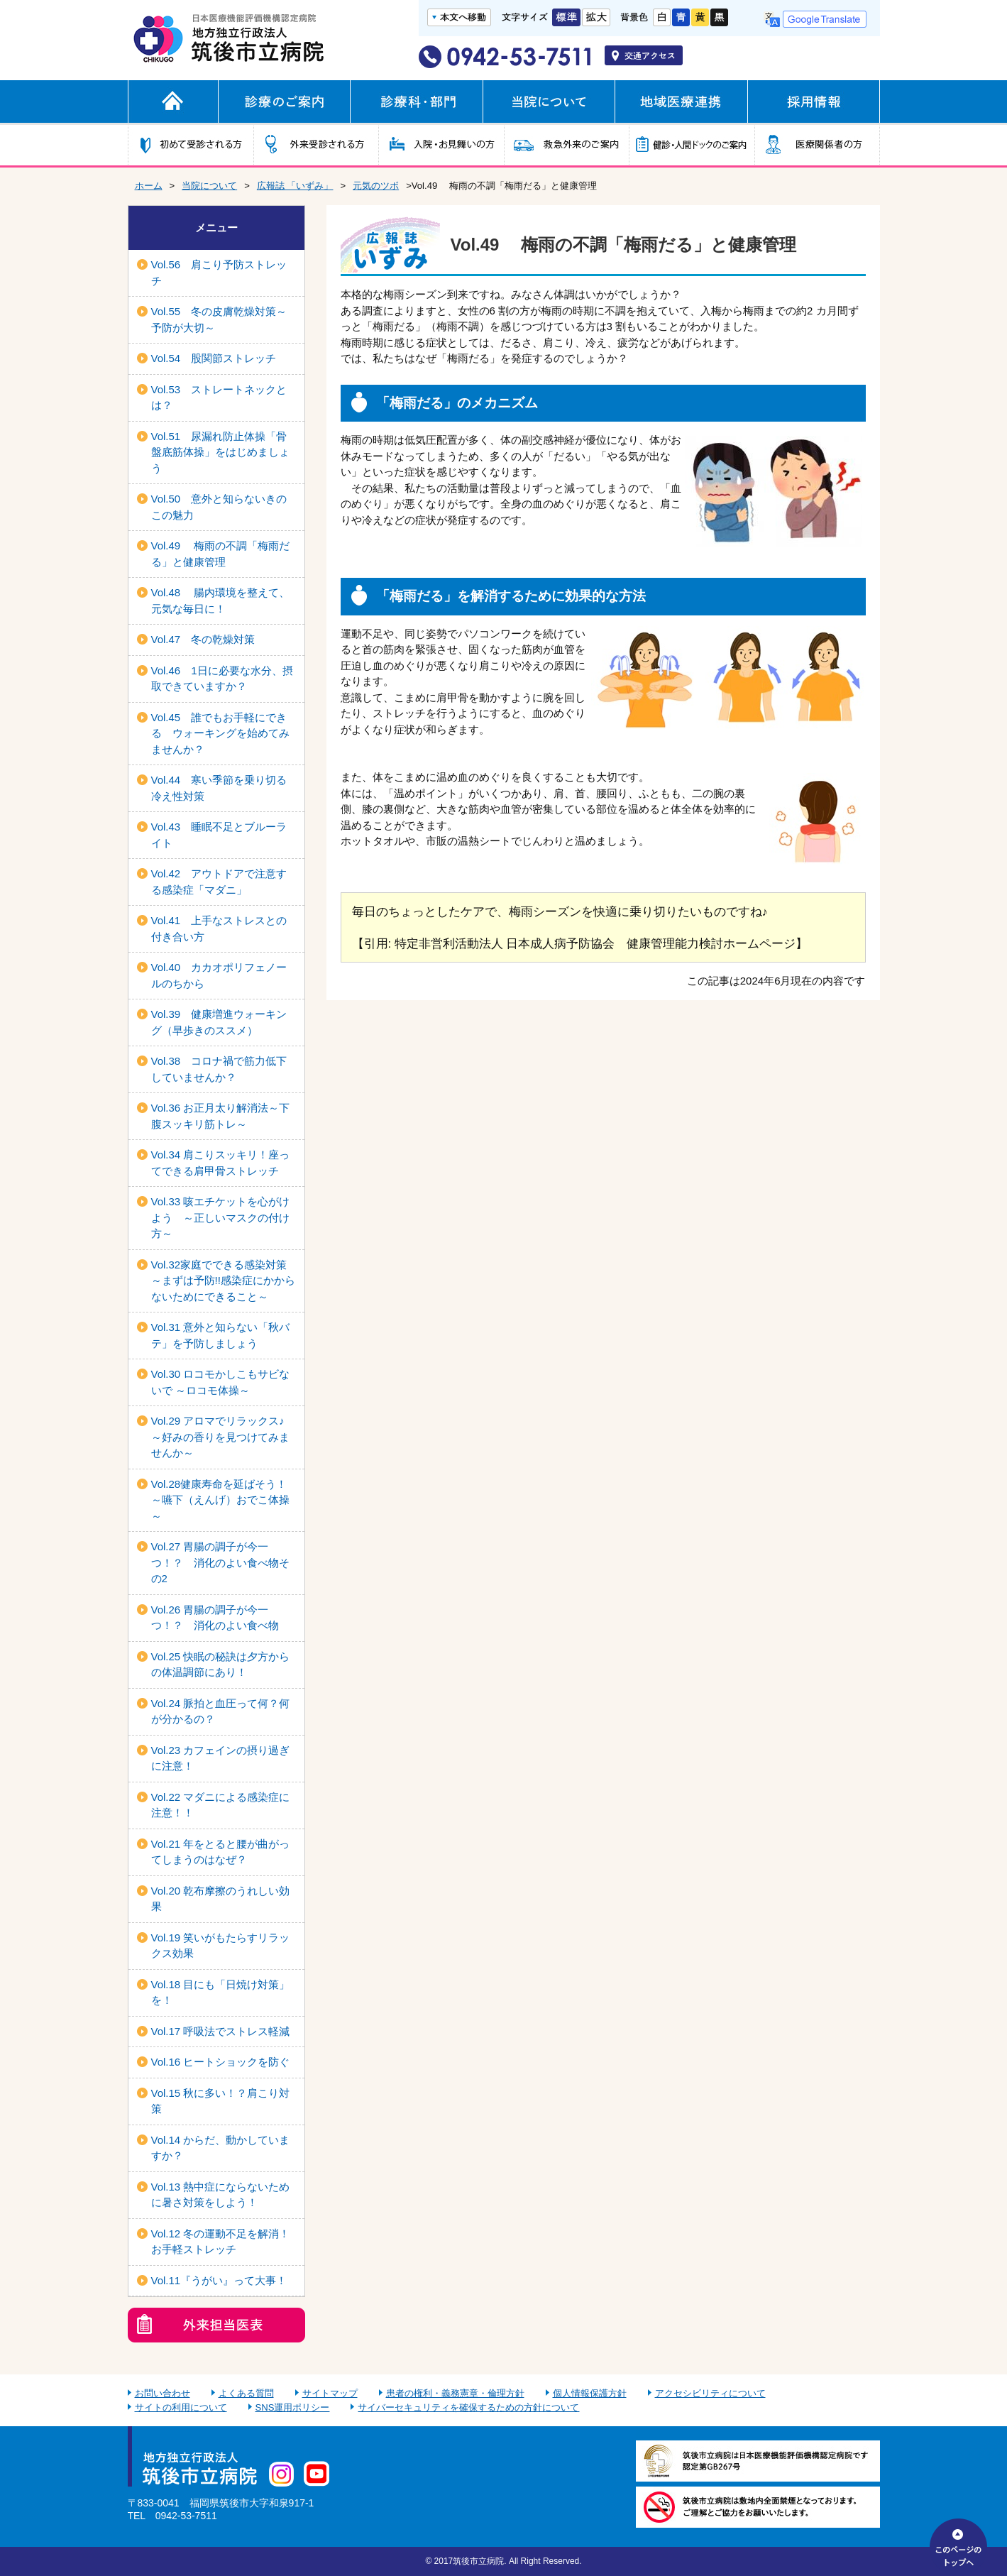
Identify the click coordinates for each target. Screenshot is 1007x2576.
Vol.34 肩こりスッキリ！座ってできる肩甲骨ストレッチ (220, 1163)
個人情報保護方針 (590, 2393)
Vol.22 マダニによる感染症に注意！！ (220, 1805)
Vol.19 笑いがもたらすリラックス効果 (220, 1945)
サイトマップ (330, 2393)
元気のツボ (376, 185)
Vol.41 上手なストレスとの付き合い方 (219, 928)
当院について (209, 185)
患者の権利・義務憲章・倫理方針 (455, 2393)
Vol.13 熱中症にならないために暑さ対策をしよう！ (220, 2195)
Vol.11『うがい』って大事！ (219, 2280)
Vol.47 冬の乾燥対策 (203, 639)
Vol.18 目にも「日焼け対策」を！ (220, 1992)
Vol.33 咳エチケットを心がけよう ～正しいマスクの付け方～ (220, 1217)
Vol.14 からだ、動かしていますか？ (220, 2148)
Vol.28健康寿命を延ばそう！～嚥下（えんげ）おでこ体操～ (220, 1500)
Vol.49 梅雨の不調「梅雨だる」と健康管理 (220, 553)
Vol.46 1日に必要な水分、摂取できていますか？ (222, 678)
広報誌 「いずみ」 (295, 185)
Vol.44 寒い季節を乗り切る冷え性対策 (219, 788)
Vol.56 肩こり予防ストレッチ (219, 272)
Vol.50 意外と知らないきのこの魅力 (219, 507)
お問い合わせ (162, 2393)
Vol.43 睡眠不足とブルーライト (219, 835)
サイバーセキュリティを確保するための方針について (468, 2407)
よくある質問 (246, 2393)
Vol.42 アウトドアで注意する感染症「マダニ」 (219, 881)
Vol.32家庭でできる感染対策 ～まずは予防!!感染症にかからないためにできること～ (224, 1281)
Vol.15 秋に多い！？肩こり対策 (220, 2101)
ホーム (149, 185)
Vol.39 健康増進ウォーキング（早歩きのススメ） (219, 1022)
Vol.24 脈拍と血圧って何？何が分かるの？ (220, 1711)
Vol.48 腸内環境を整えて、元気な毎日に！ (220, 600)
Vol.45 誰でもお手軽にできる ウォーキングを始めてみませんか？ (220, 733)
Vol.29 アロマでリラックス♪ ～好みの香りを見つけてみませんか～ (220, 1437)
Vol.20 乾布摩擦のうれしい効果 (220, 1899)
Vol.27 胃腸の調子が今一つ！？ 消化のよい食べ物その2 (220, 1562)
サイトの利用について (181, 2407)
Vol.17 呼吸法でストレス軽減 (220, 2031)
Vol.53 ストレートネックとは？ (219, 397)
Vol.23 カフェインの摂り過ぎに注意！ (220, 1758)
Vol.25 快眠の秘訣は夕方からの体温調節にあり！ (220, 1664)
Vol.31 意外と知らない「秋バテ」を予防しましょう (220, 1335)
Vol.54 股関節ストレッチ (214, 358)
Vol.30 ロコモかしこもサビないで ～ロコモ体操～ (220, 1382)
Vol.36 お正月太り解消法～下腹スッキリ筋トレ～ (220, 1116)
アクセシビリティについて (710, 2393)
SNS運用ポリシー (292, 2407)
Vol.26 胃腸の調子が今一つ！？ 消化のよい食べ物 (215, 1618)
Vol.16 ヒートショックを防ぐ (220, 2062)
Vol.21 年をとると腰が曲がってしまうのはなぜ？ (220, 1852)
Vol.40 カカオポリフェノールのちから (219, 975)
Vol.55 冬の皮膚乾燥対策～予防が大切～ (219, 319)
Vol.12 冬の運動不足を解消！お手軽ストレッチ (220, 2241)
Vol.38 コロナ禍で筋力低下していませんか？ (219, 1069)
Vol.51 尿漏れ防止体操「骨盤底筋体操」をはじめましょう (220, 452)
